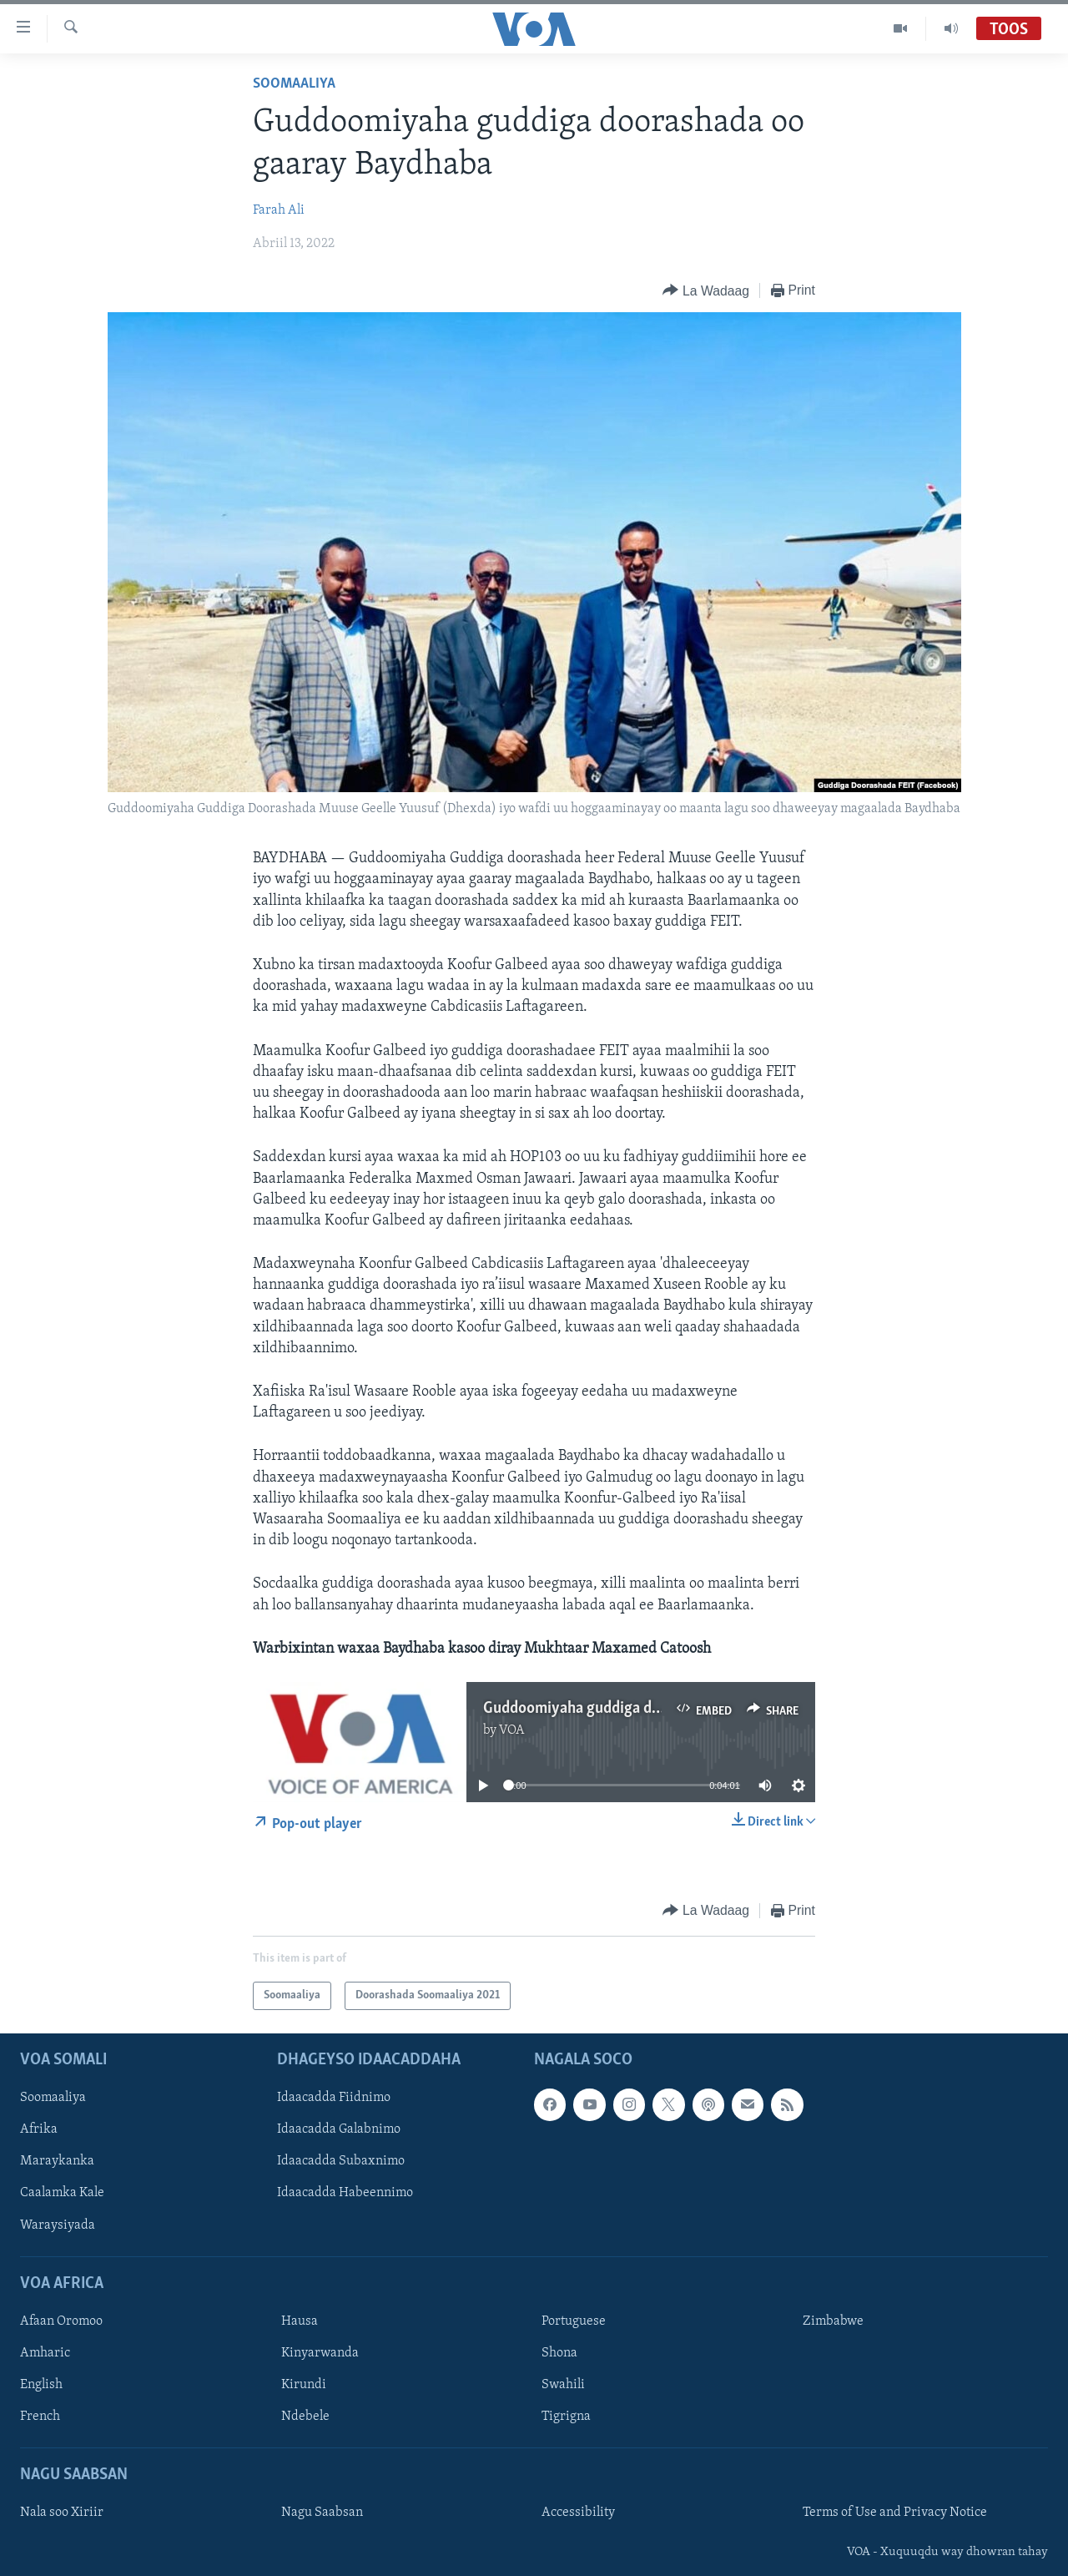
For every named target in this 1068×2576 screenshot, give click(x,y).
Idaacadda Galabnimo (338, 2130)
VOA (512, 1730)
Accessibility (578, 2513)
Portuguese (574, 2321)
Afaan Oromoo (61, 2321)
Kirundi (303, 2385)
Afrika (39, 2130)
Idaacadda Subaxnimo (341, 2162)
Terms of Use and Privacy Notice (895, 2513)
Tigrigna (566, 2416)
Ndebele (305, 2416)
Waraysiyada (57, 2225)
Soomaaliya (294, 84)
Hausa (299, 2321)
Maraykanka (57, 2162)
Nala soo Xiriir (61, 2513)
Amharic (45, 2353)
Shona (559, 2353)
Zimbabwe (833, 2321)
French (40, 2416)
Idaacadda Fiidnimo (333, 2098)
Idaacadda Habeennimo (345, 2193)
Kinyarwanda (320, 2353)
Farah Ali (279, 210)
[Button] (705, 291)
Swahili (563, 2385)
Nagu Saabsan (322, 2513)
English (41, 2385)
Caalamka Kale (62, 2193)
